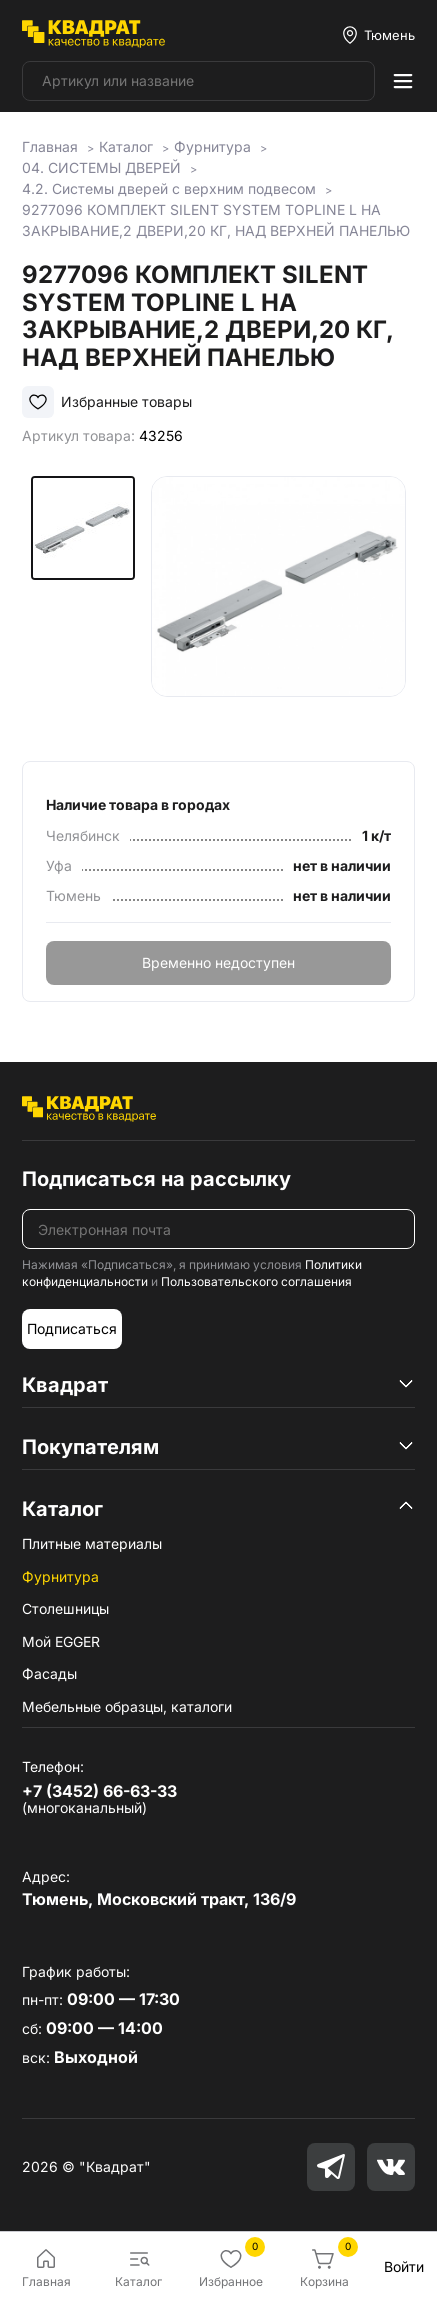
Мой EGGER (61, 1641)
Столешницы (65, 1608)
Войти (404, 2266)
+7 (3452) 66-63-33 (99, 1791)
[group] (278, 603)
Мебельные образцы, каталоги (127, 1706)
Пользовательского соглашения (256, 1281)
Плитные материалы (92, 1543)
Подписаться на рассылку (156, 1179)
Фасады (49, 1673)
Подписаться (72, 1328)
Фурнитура (60, 1576)
